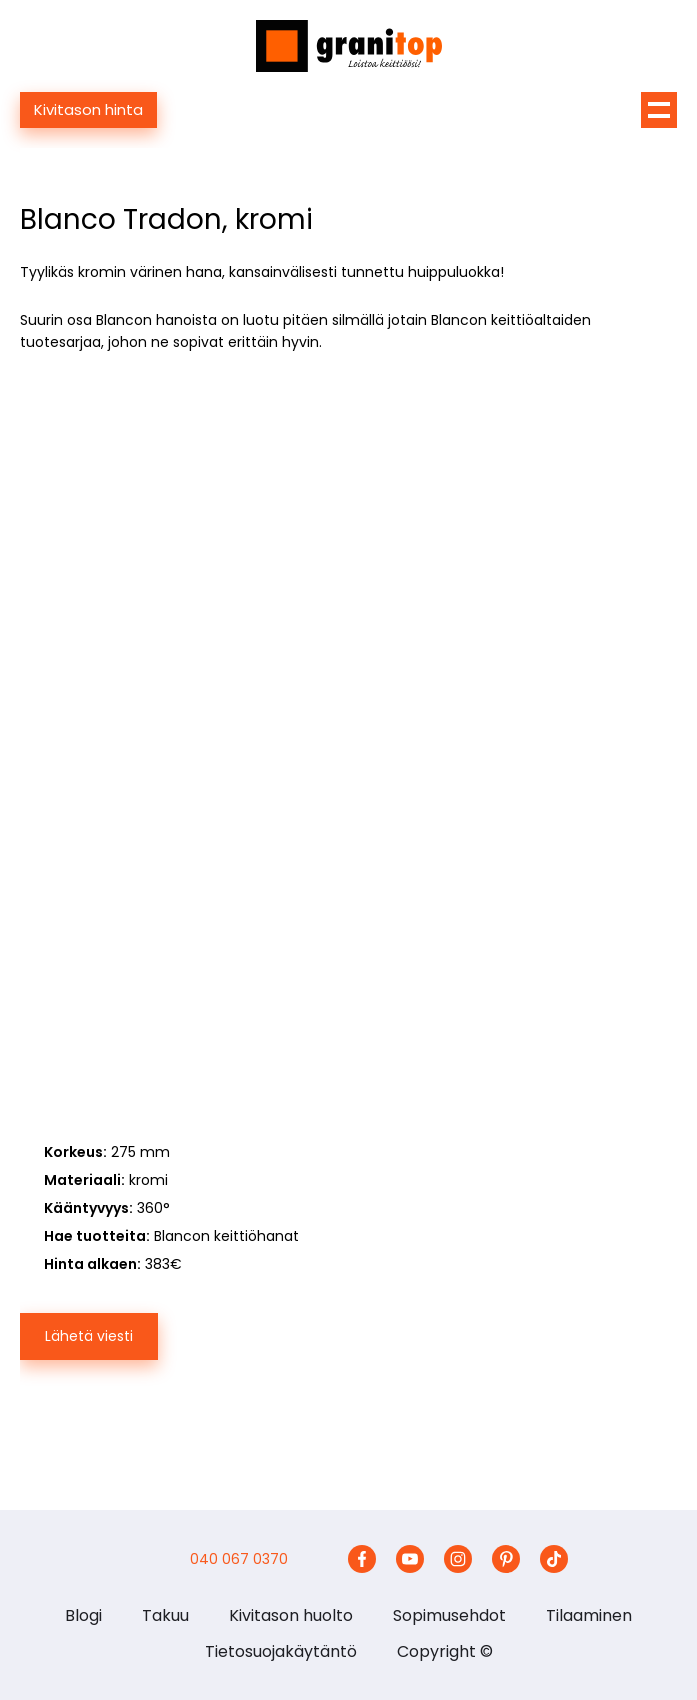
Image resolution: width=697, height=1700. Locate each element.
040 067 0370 (239, 1559)
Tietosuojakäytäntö (281, 1651)
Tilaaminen (589, 1615)
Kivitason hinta (88, 109)
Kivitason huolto (291, 1615)
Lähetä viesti (89, 1336)
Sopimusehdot (449, 1615)
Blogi (83, 1615)
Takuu (165, 1615)
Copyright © (445, 1651)
